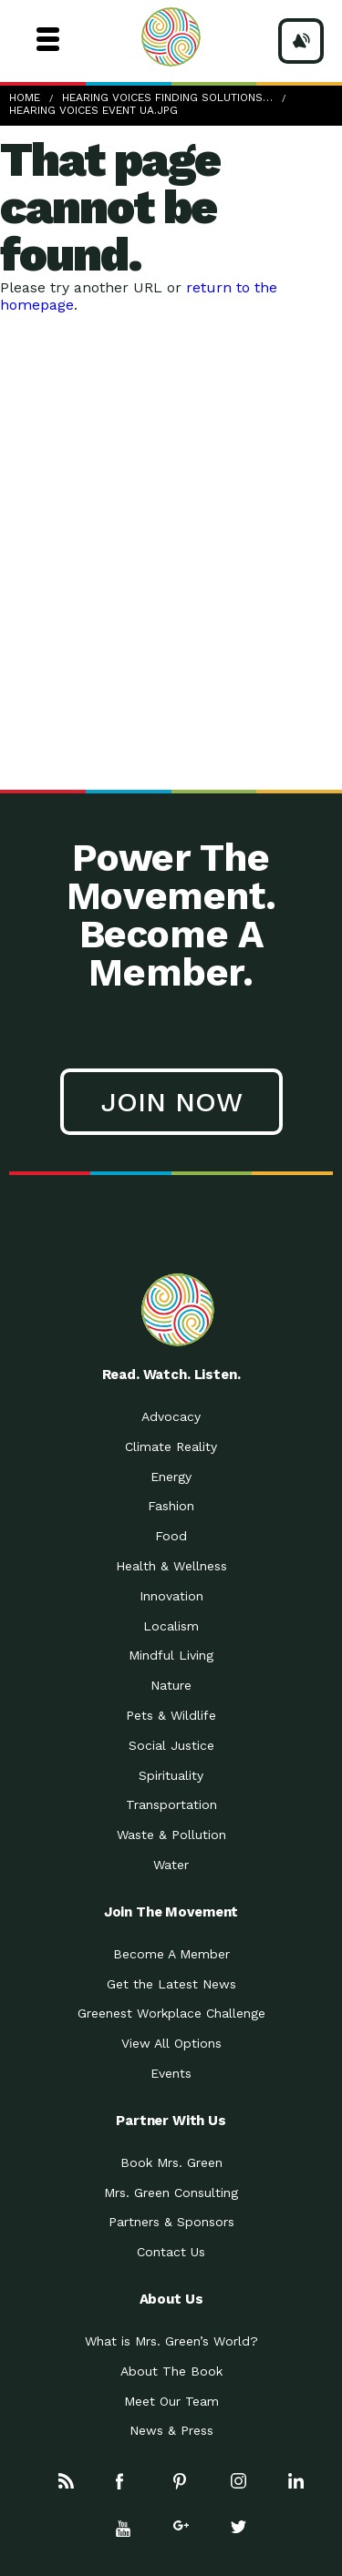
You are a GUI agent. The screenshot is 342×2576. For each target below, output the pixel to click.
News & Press (171, 2430)
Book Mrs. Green (171, 2162)
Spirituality (171, 1775)
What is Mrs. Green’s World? (171, 2341)
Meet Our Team (171, 2401)
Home (24, 97)
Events (171, 2073)
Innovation (171, 1596)
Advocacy (171, 1416)
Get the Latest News (171, 1984)
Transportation (171, 1804)
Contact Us (171, 2251)
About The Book (171, 2371)
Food (171, 1535)
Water (171, 1864)
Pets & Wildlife (171, 1715)
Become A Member (171, 1954)
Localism (171, 1626)
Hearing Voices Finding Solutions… (167, 97)
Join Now (171, 1102)
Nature (171, 1685)
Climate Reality (171, 1446)
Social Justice (171, 1745)
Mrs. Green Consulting (171, 2192)
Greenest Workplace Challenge (171, 2013)
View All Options (171, 2043)
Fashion (171, 1505)
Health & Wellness (171, 1566)
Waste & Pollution (171, 1834)
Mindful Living (171, 1655)
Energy (171, 1476)
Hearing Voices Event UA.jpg (93, 110)
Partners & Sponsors (171, 2221)
